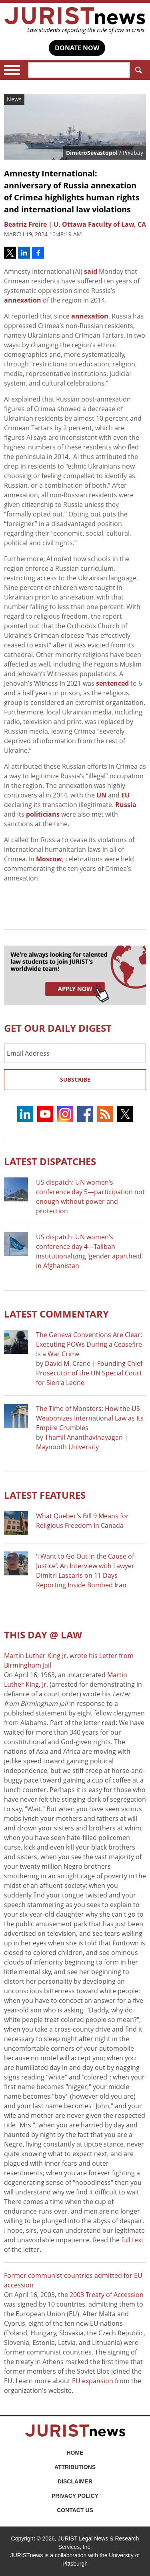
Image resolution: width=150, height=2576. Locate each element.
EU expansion (92, 2380)
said (90, 271)
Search (137, 70)
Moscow (49, 859)
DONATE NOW (77, 48)
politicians (43, 814)
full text (132, 2240)
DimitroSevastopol (92, 152)
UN (101, 795)
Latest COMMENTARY (56, 1313)
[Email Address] (75, 1053)
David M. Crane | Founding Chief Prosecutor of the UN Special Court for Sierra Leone (89, 1373)
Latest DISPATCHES (50, 1161)
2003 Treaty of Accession (107, 2294)
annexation (22, 300)
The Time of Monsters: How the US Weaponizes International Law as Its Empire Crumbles (90, 1418)
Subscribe (75, 1079)
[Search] (79, 70)
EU (125, 795)
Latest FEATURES (45, 1495)
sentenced (112, 683)
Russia (125, 804)
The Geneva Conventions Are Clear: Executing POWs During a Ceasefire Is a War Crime (89, 1344)
